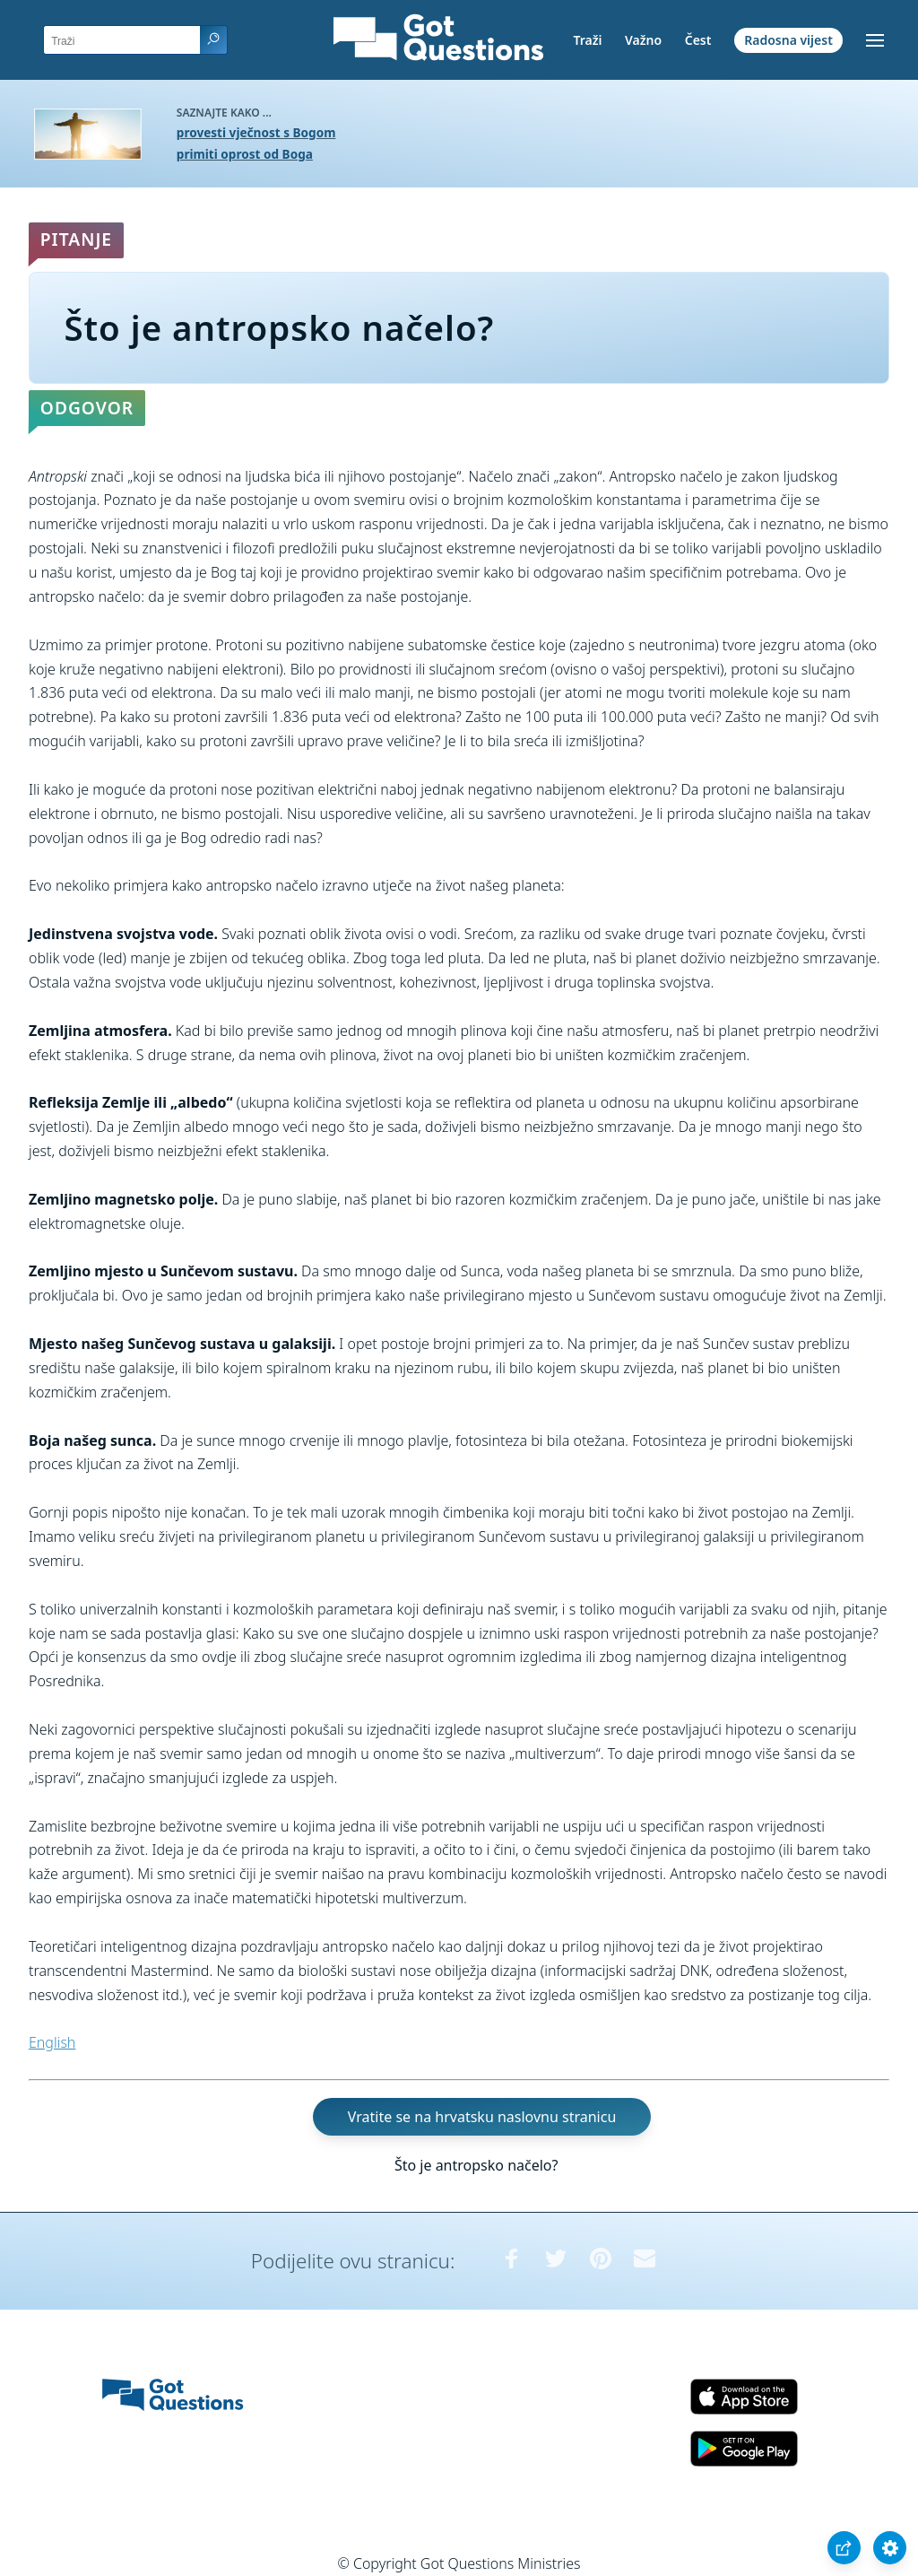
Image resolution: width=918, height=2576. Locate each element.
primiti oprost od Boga (245, 153)
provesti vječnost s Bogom (256, 132)
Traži (587, 39)
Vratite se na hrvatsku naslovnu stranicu (482, 2117)
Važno (643, 39)
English (52, 2042)
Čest (698, 39)
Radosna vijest (788, 39)
